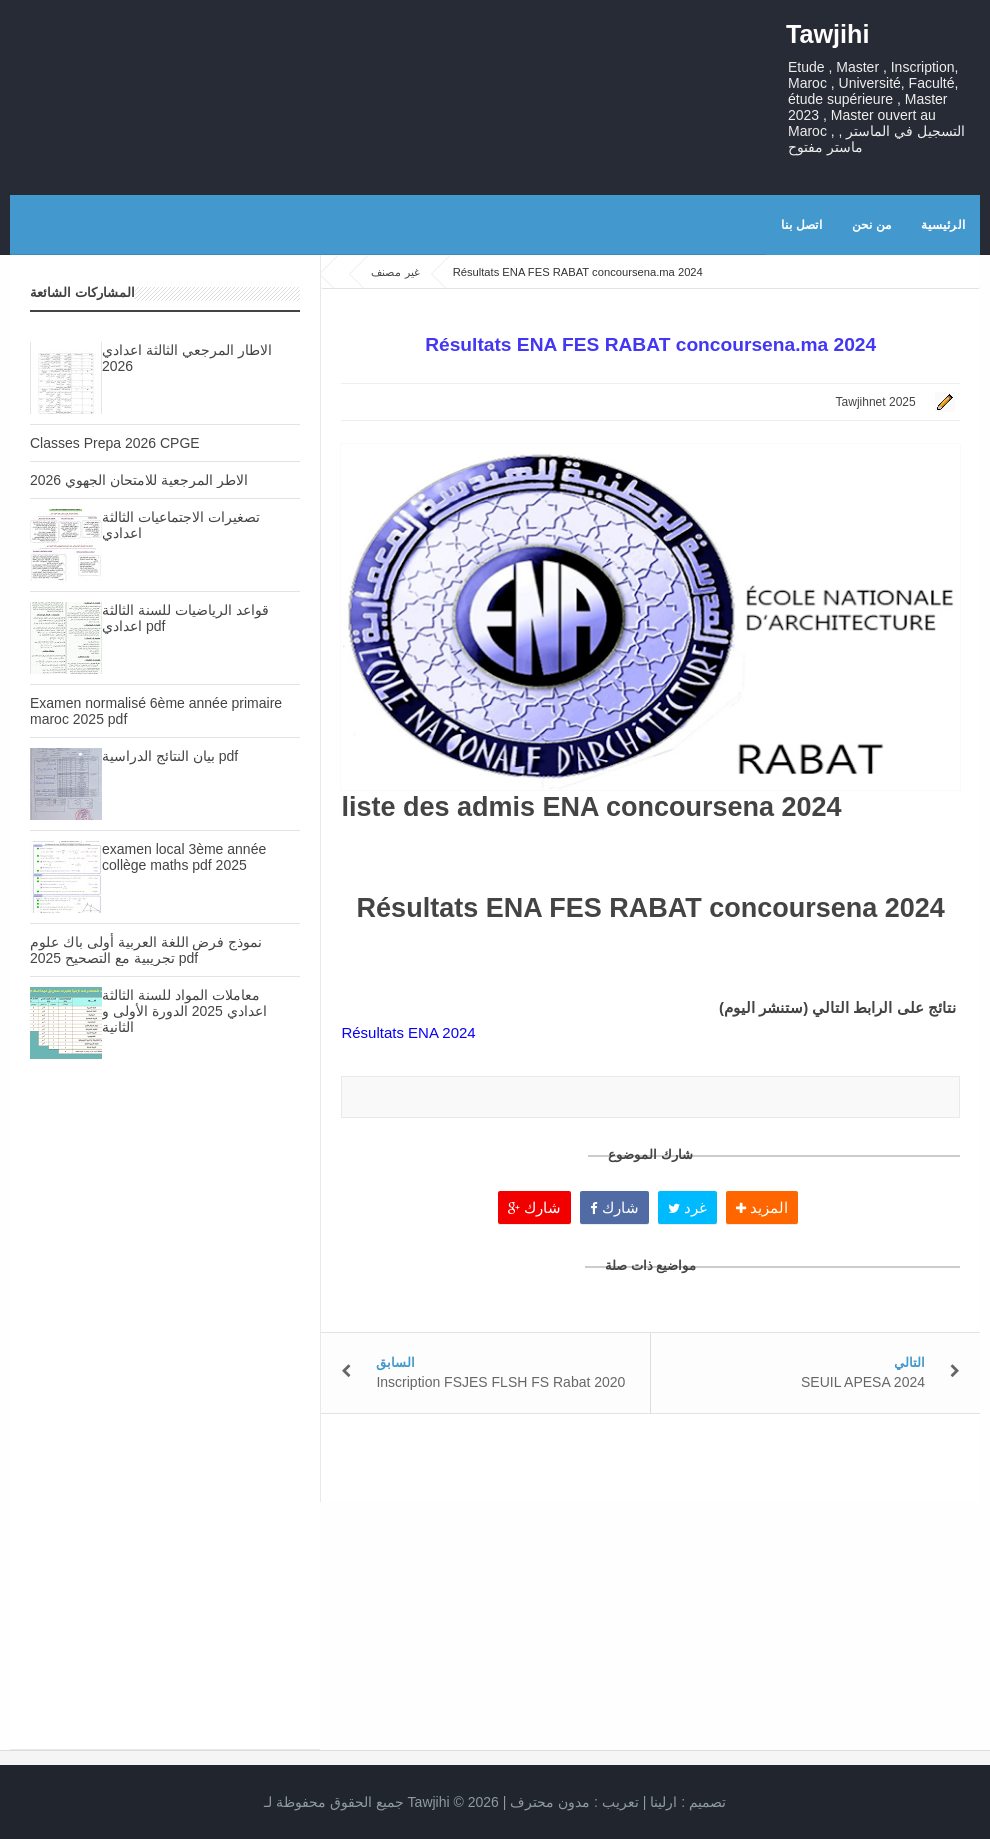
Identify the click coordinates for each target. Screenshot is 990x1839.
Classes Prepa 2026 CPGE (115, 443)
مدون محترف (550, 1802)
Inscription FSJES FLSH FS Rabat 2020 (500, 1382)
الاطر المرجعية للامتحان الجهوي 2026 (139, 480)
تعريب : (574, 1802)
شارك (534, 1207)
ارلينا (663, 1802)
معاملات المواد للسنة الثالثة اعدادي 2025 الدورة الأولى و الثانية (184, 1011)
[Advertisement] (165, 1254)
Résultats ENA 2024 (408, 1032)
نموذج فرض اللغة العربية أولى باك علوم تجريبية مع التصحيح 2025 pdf (146, 950)
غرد (687, 1207)
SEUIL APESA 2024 (863, 1382)
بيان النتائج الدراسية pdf (170, 756)
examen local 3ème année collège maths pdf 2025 (184, 857)
